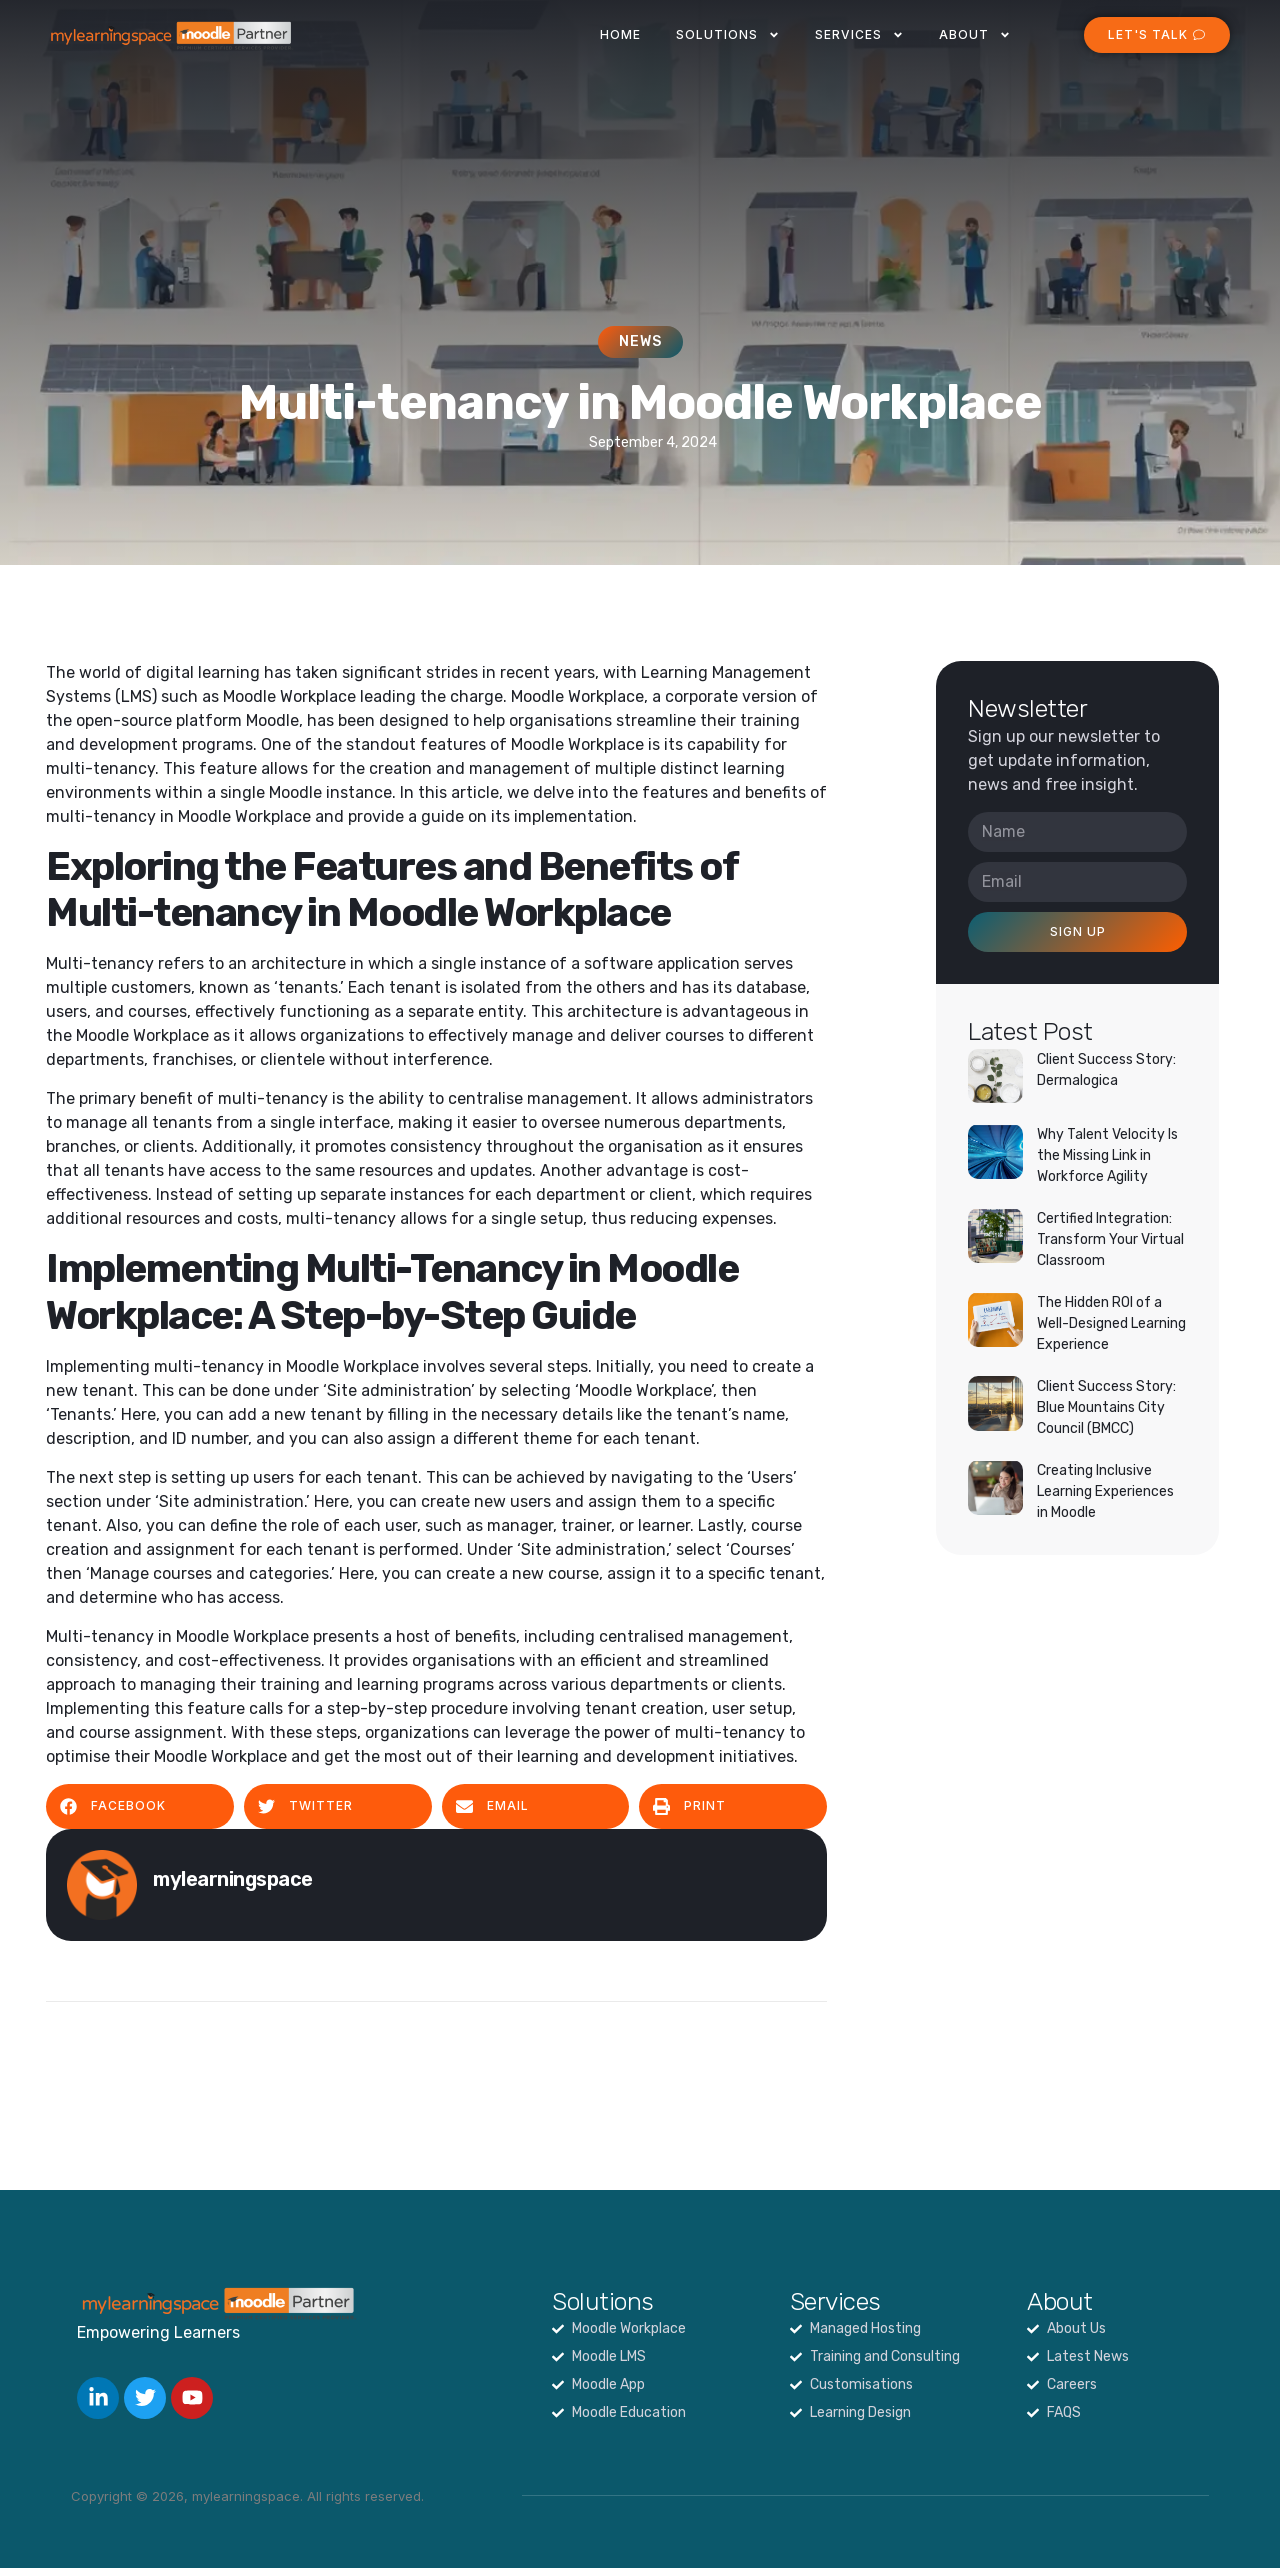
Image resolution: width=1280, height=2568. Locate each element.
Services (859, 35)
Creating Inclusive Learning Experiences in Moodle (1105, 1491)
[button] (140, 1806)
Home (620, 34)
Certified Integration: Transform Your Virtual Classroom (1110, 1239)
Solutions (728, 35)
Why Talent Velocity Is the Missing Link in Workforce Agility (1107, 1155)
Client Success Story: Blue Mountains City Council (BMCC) (1106, 1407)
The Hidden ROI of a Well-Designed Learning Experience (1111, 1323)
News (640, 341)
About (975, 35)
